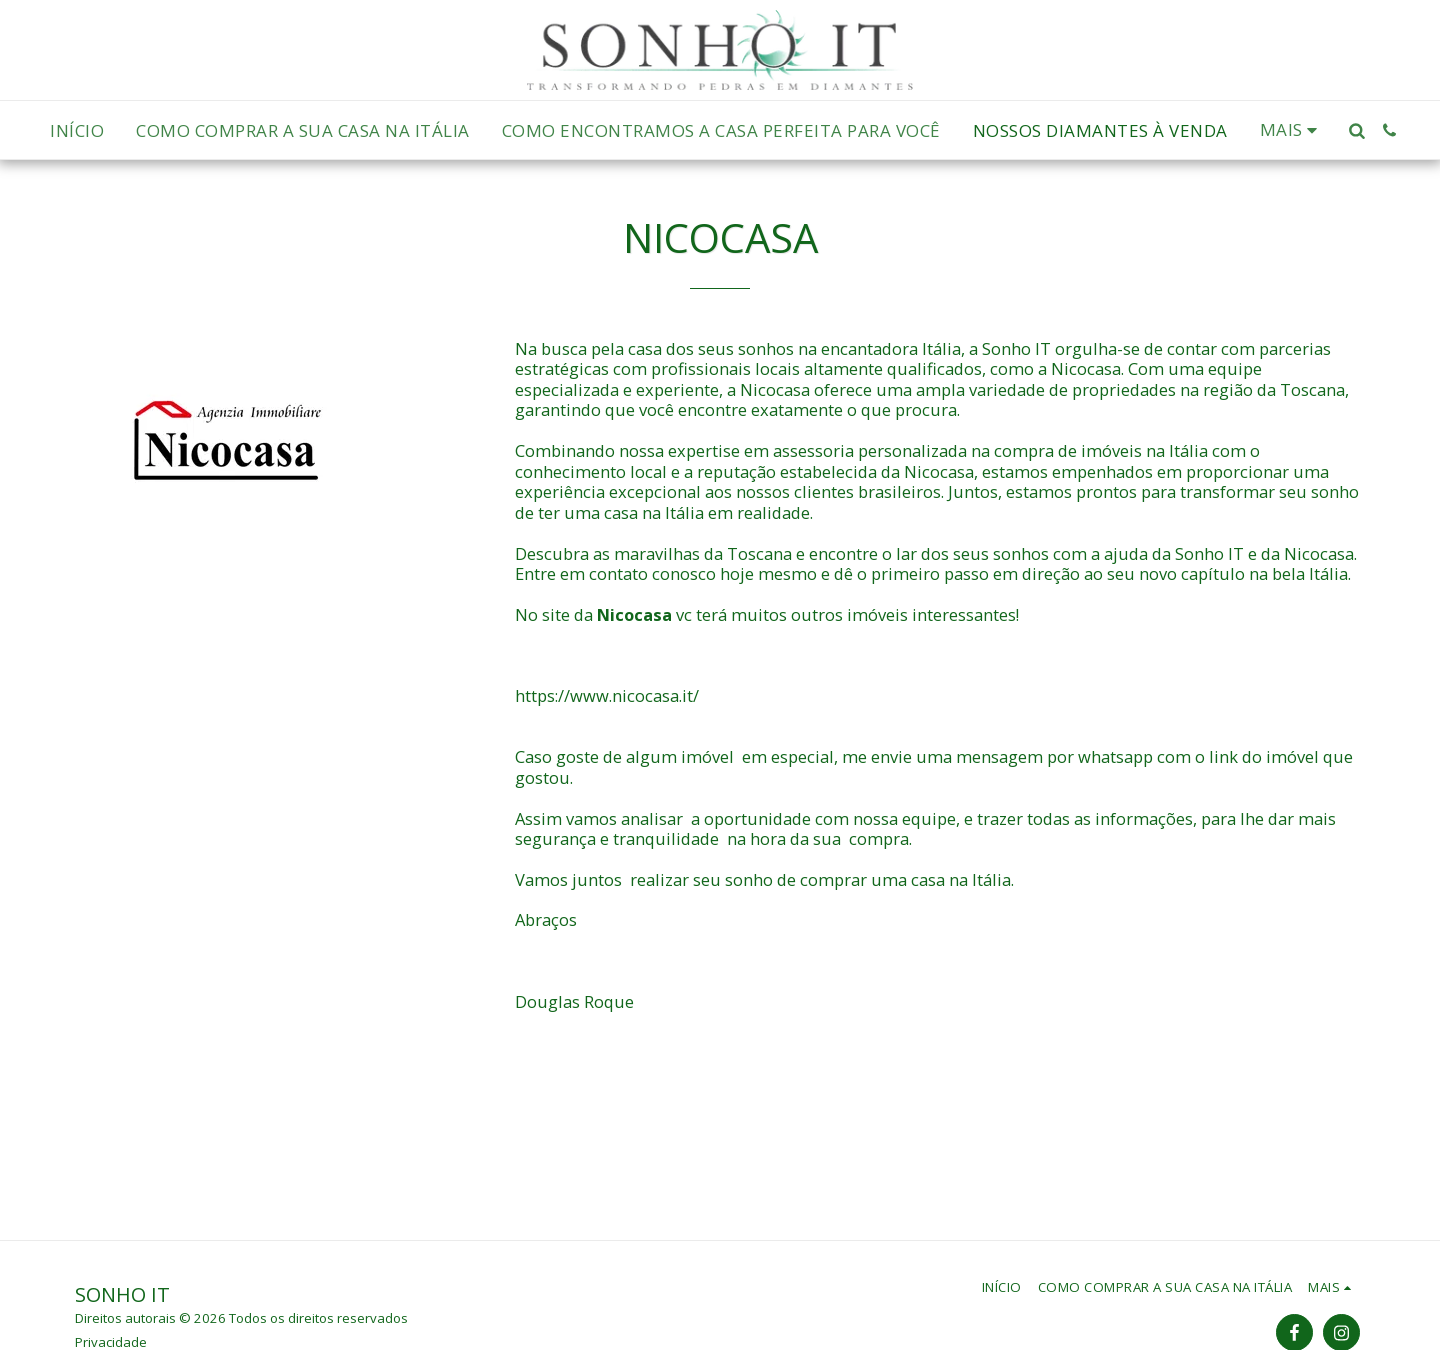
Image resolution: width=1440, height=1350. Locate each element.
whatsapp (1115, 756)
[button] (1356, 130)
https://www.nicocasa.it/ (607, 695)
